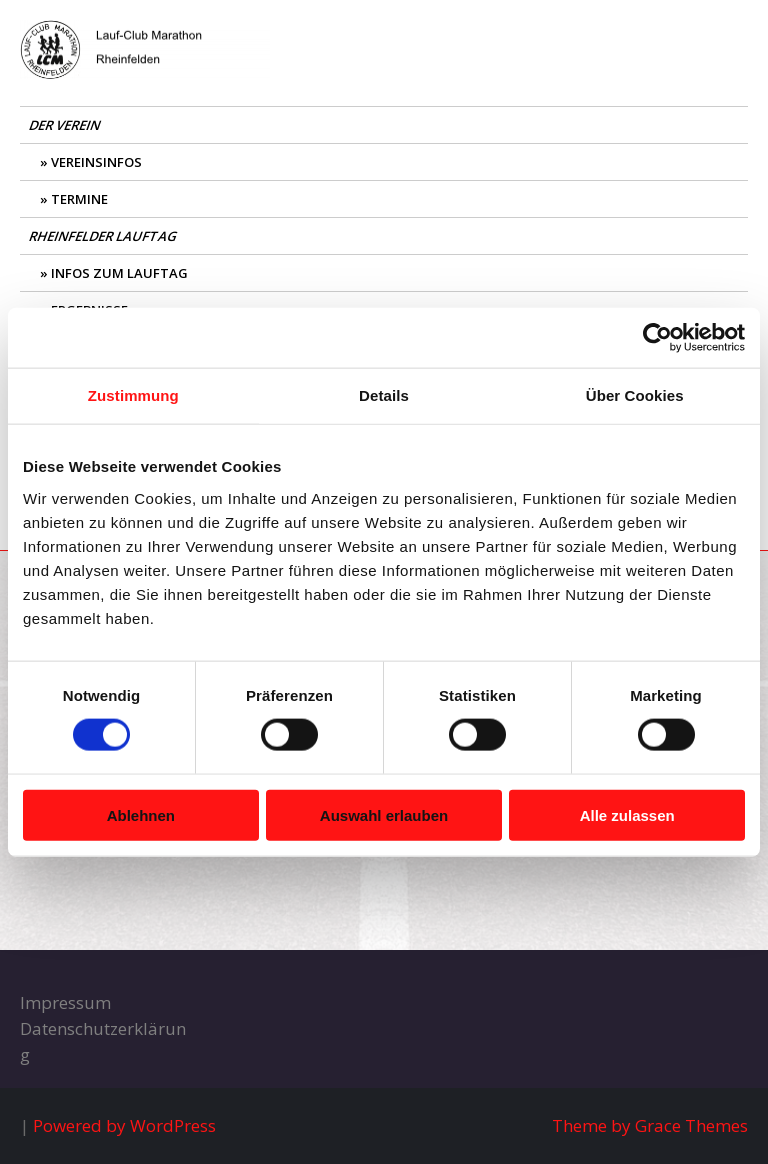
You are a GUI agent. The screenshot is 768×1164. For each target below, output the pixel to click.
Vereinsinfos (96, 162)
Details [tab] (384, 395)
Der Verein (66, 125)
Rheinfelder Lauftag (104, 236)
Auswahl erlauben (384, 814)
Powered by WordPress (124, 1125)
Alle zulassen (627, 814)
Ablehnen (141, 814)
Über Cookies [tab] (635, 395)
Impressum (65, 1002)
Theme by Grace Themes (650, 1125)
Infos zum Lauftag (119, 273)
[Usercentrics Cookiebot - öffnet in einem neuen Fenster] (657, 338)
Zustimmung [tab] (133, 395)
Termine (79, 199)
